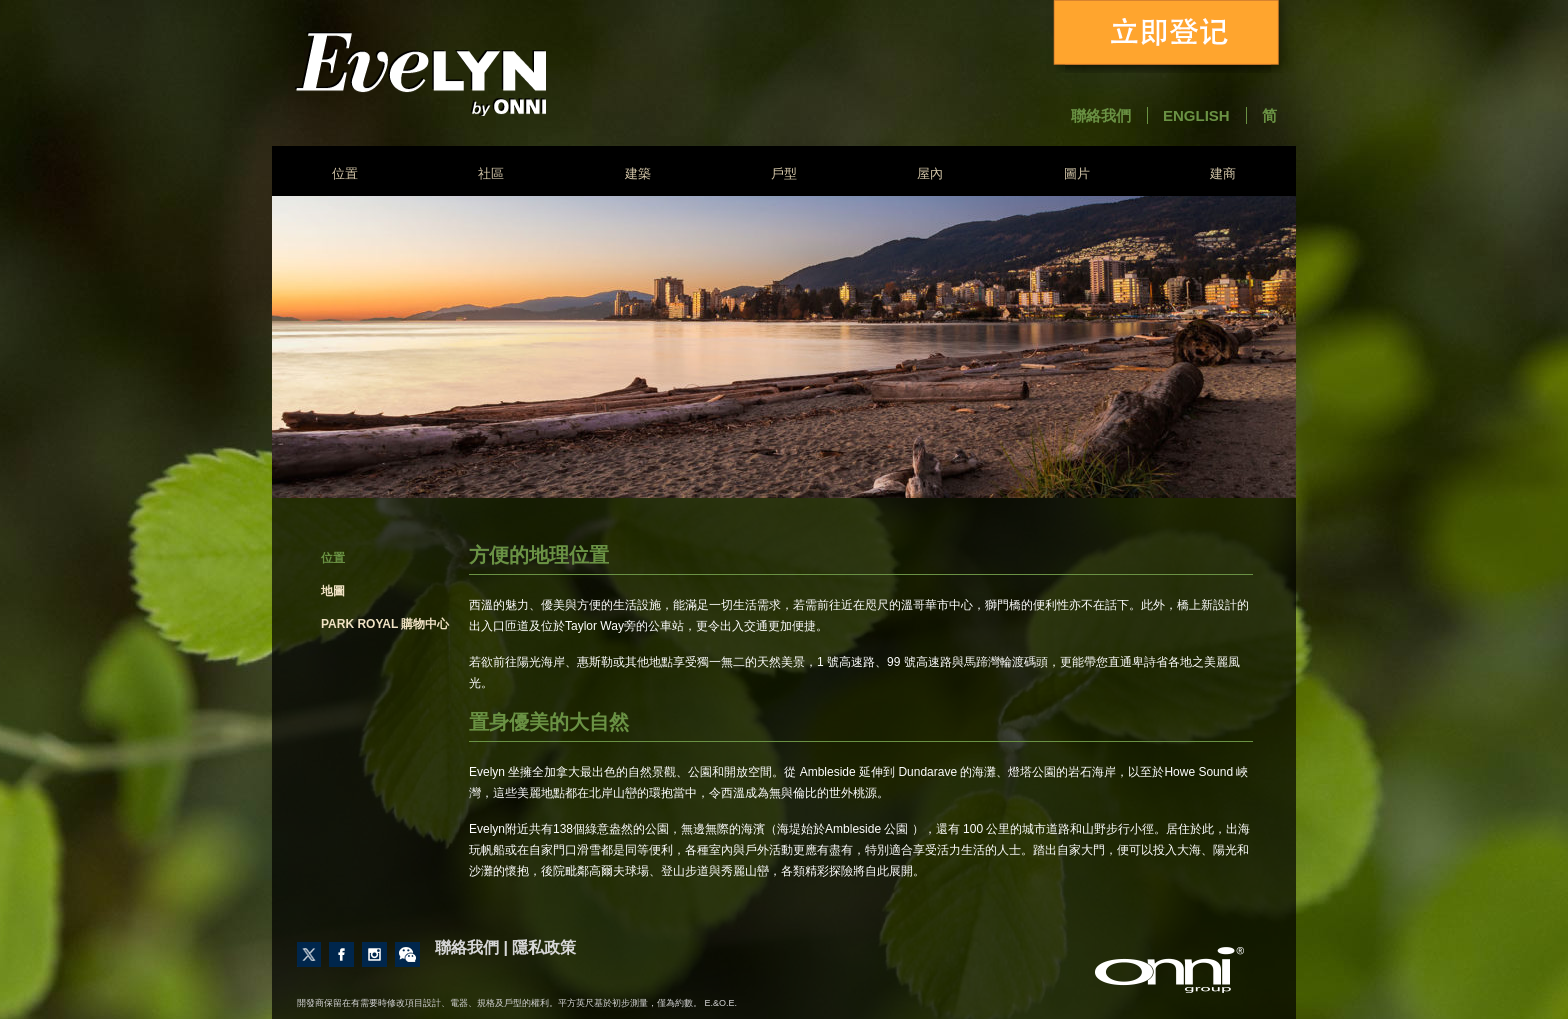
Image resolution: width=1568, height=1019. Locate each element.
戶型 (784, 173)
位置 (345, 173)
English (1196, 115)
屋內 (930, 173)
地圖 (333, 591)
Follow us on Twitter (309, 954)
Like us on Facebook (341, 954)
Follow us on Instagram (374, 954)
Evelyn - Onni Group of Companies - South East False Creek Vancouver (473, 73)
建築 (638, 173)
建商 (1223, 173)
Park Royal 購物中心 (385, 624)
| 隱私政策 (539, 947)
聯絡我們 (1101, 115)
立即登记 (1170, 36)
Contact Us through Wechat (407, 954)
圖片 (1077, 173)
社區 (491, 173)
